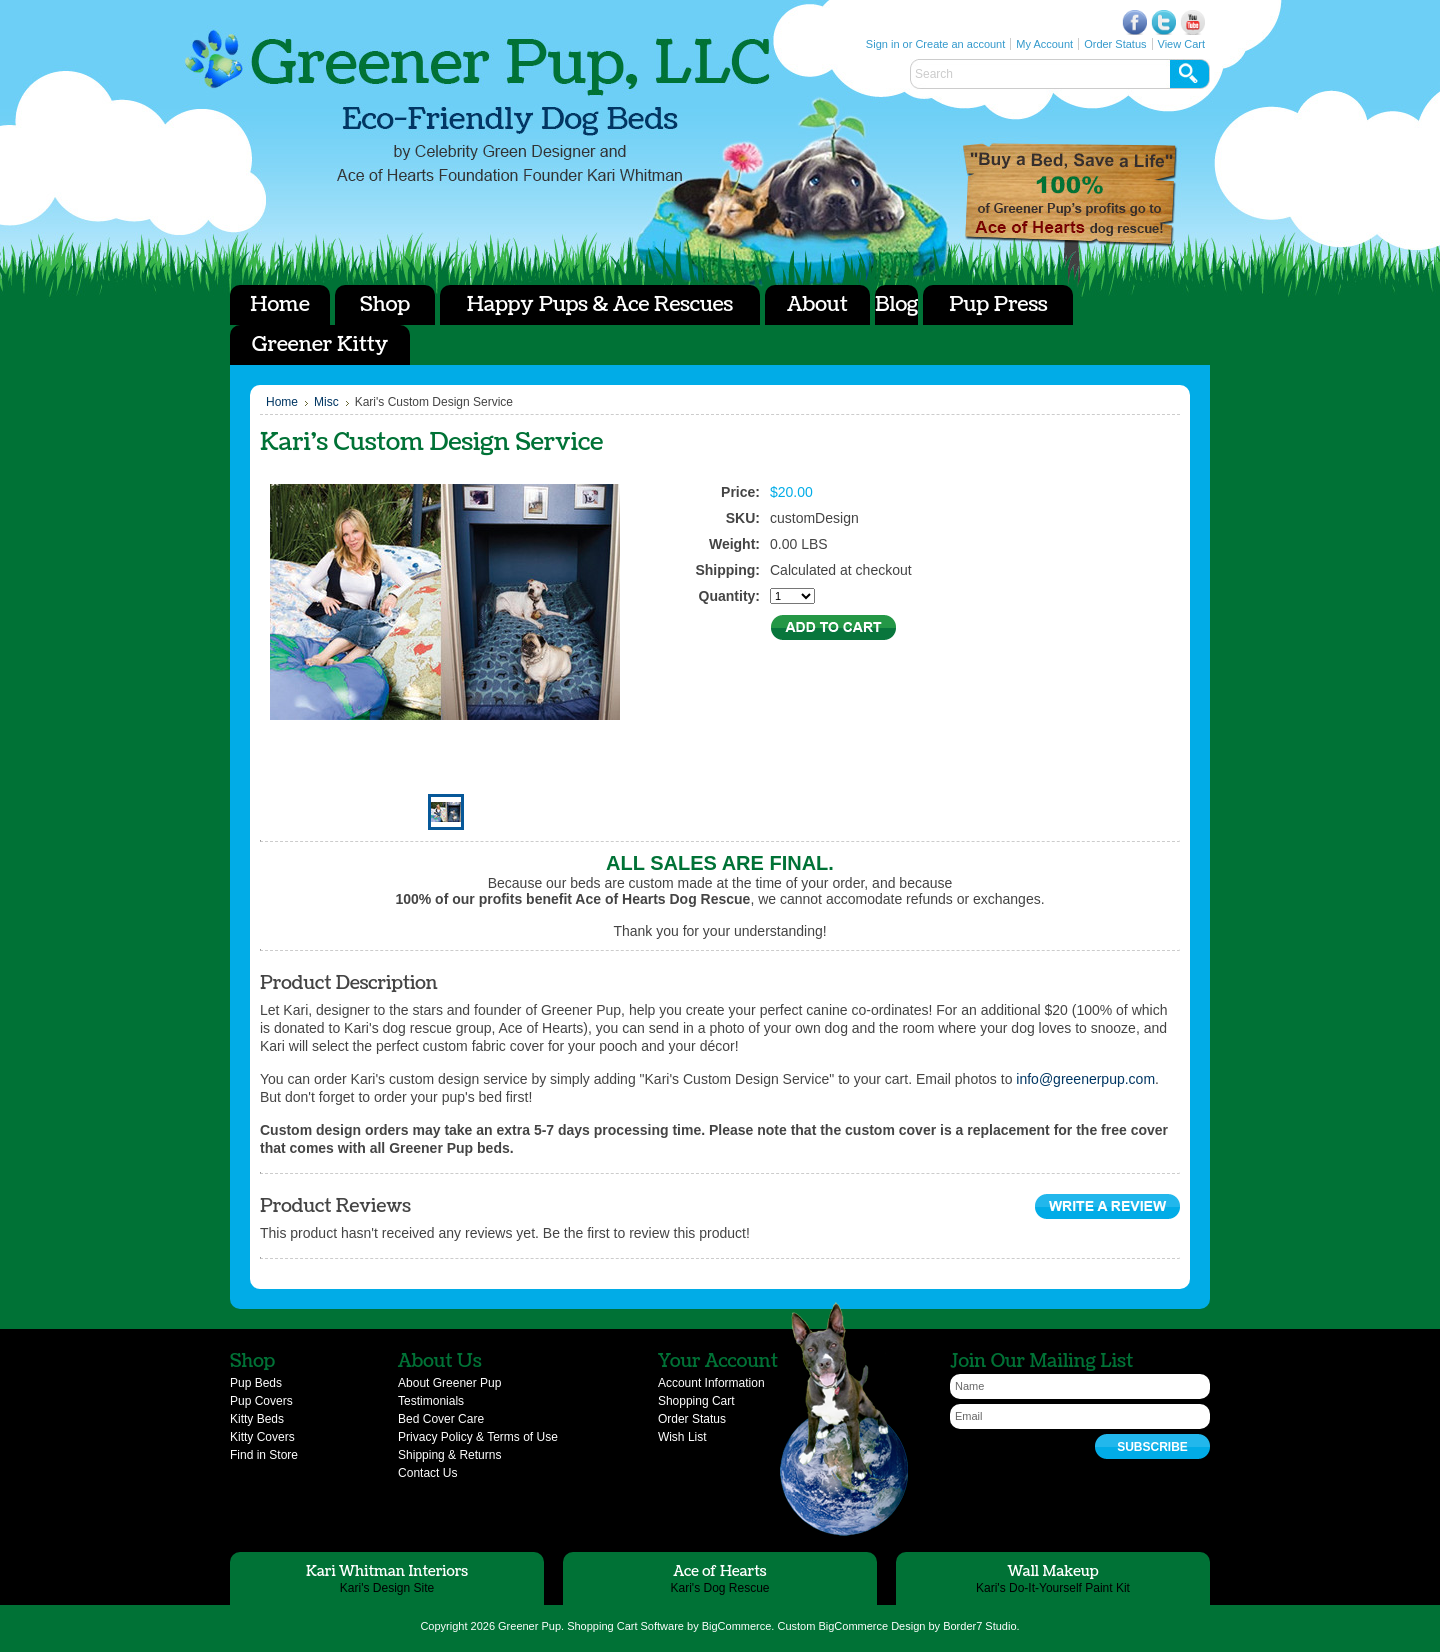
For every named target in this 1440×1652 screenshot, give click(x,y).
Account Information (711, 1383)
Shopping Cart (696, 1401)
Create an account (960, 44)
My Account (1044, 44)
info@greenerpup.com (1085, 1079)
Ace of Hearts (1070, 195)
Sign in (883, 44)
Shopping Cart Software (625, 1626)
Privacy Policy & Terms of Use (478, 1437)
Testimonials (431, 1401)
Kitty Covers (262, 1437)
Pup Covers (261, 1401)
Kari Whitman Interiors (387, 1571)
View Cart (1181, 44)
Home (282, 402)
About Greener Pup (449, 1383)
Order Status (1115, 44)
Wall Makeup (1052, 1571)
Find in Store (264, 1455)
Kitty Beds (257, 1419)
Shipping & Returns (449, 1455)
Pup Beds (256, 1383)
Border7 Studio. (981, 1626)
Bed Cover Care (441, 1419)
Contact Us (427, 1473)
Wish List (682, 1437)
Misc (326, 402)
